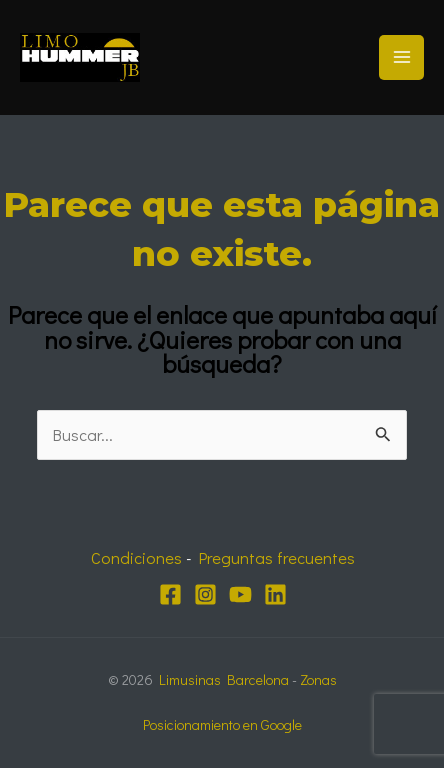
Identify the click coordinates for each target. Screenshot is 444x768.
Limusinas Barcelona (224, 679)
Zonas (318, 679)
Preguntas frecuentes (277, 557)
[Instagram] (205, 594)
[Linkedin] (275, 594)
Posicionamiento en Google (222, 724)
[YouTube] (240, 594)
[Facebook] (170, 594)
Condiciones (136, 557)
